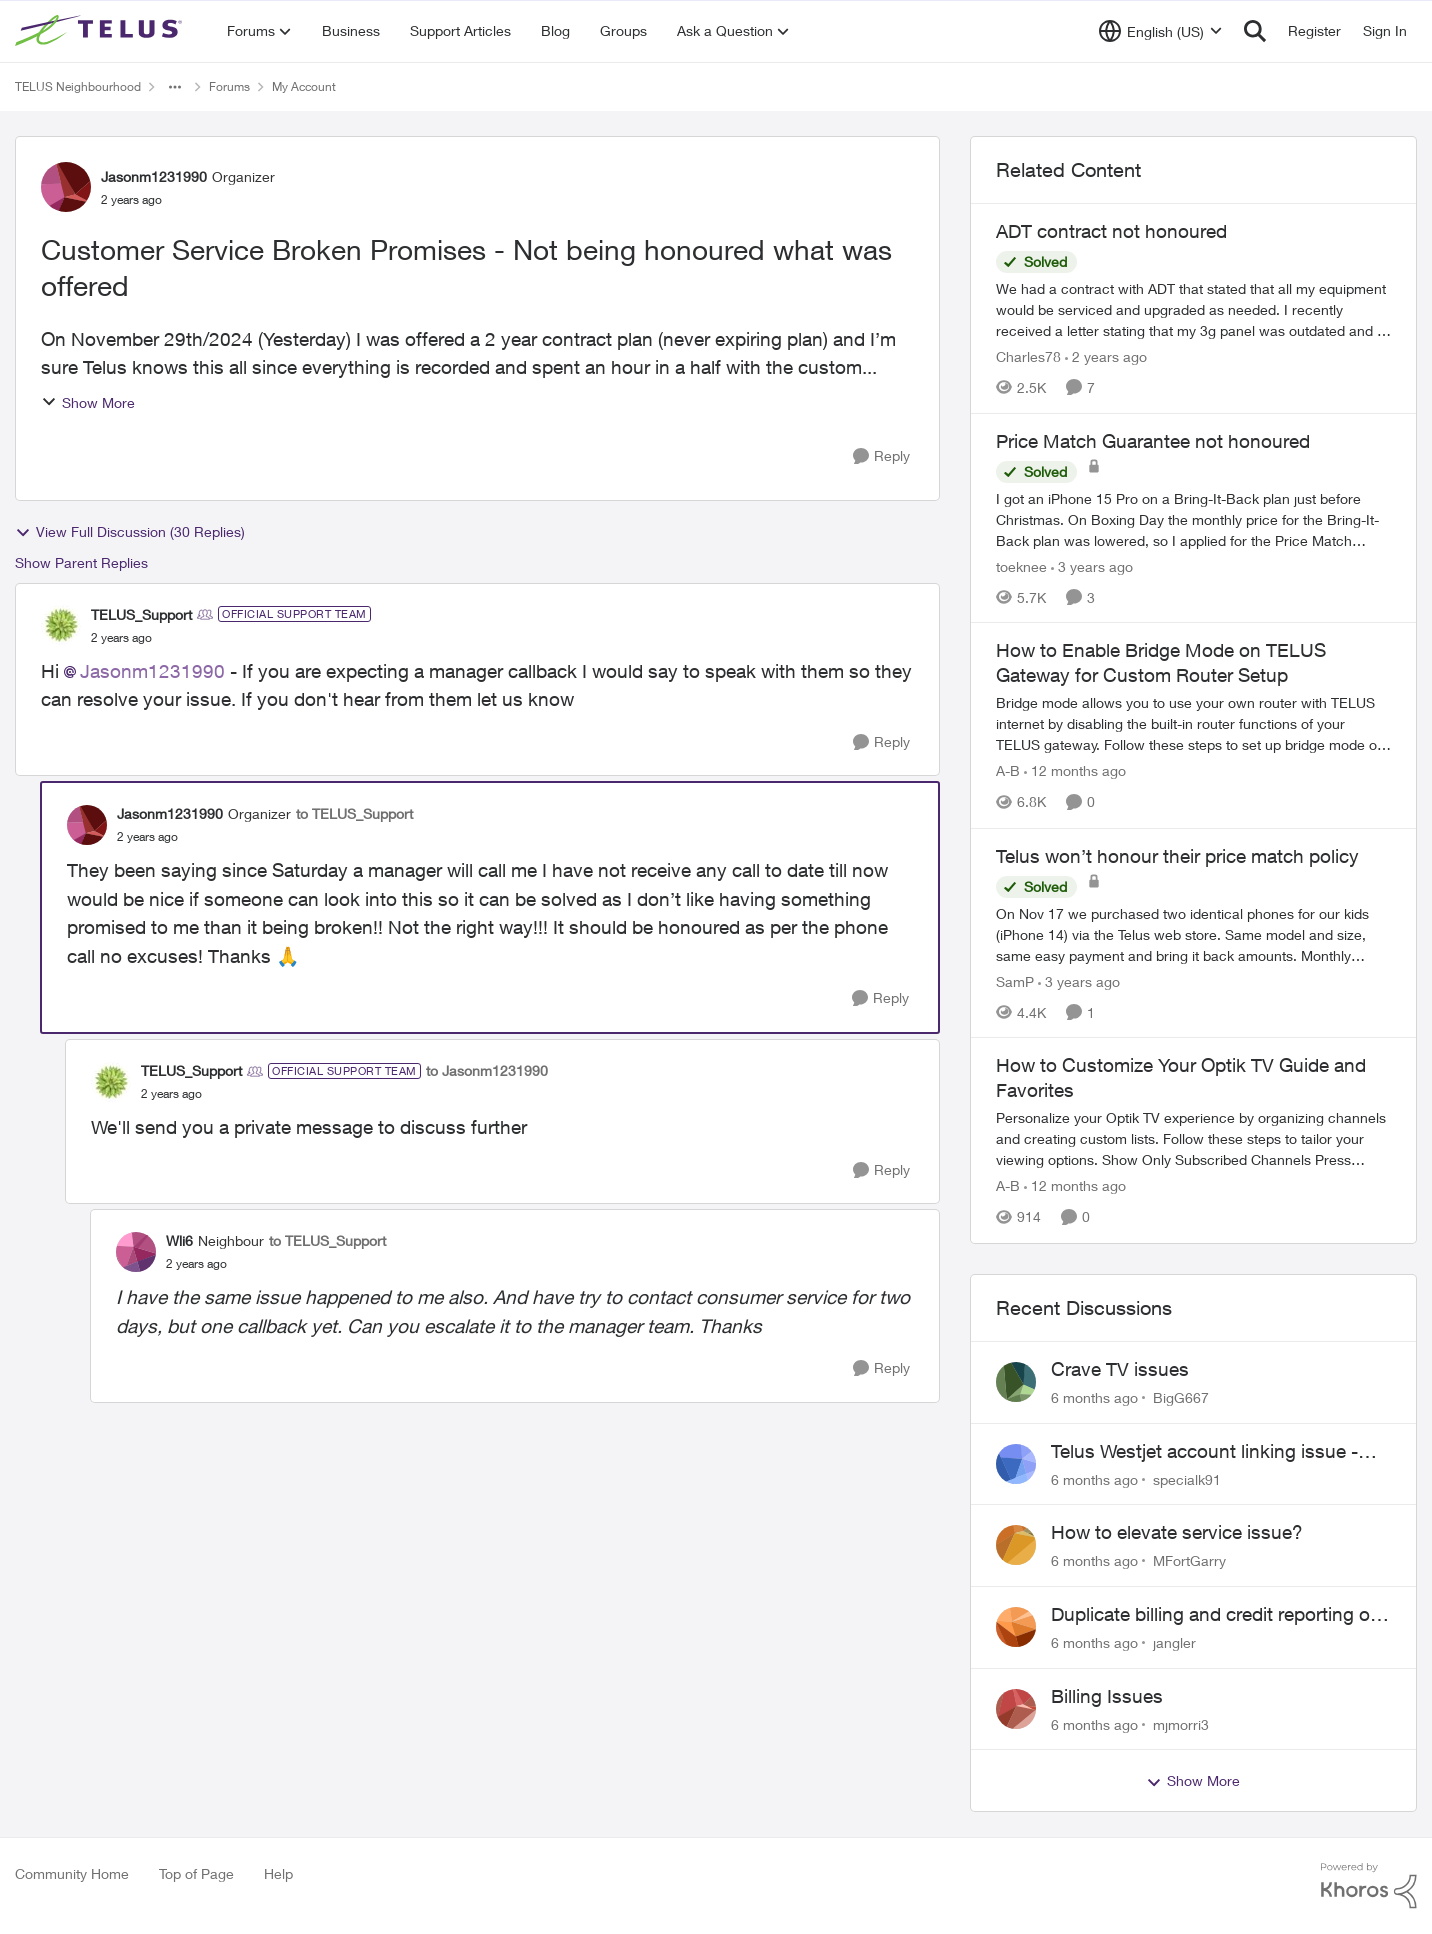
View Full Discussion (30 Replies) (130, 532)
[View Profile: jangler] (1016, 1627)
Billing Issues (1107, 1696)
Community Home (72, 1873)
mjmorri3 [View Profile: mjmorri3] (1181, 1723)
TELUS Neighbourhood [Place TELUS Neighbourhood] (78, 86)
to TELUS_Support (354, 813)
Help (278, 1873)
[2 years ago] (1106, 356)
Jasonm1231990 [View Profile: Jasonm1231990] (154, 176)
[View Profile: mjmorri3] (1016, 1709)
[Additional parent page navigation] (175, 87)
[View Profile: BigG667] (1016, 1382)
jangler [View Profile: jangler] (1174, 1642)
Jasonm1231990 (152, 671)
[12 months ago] (1075, 771)
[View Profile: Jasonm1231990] (66, 187)
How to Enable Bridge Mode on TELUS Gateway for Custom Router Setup (1161, 662)
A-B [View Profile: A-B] (1008, 771)
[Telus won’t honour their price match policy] (1193, 933)
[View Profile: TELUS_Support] (61, 625)
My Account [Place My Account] (304, 86)
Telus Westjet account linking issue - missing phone (1204, 1452)
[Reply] (881, 456)
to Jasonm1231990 (487, 1070)
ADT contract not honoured (1111, 231)
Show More (88, 402)
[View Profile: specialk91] (1016, 1464)
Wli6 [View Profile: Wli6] (179, 1240)
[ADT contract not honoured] (1193, 309)
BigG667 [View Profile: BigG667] (1181, 1397)
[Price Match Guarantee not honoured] (1193, 518)
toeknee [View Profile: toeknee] (1021, 565)
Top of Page (196, 1873)
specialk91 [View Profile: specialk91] (1187, 1478)
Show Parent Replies (81, 562)
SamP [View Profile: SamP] (1015, 980)
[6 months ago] (1094, 1397)
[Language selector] (1160, 31)
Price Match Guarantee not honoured (1153, 441)
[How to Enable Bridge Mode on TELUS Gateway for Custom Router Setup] (1193, 724)
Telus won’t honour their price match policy (1177, 856)
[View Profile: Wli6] (136, 1252)
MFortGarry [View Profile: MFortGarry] (1189, 1560)
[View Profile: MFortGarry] (1016, 1545)
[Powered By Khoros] (1369, 1886)
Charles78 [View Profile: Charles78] (1028, 356)
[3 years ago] (1092, 565)
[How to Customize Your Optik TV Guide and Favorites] (1193, 1139)
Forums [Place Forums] (229, 86)
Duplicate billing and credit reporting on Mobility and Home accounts (1216, 1615)
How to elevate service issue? (1177, 1532)
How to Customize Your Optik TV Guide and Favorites (1181, 1077)
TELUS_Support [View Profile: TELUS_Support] (141, 614)
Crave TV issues (1120, 1369)
